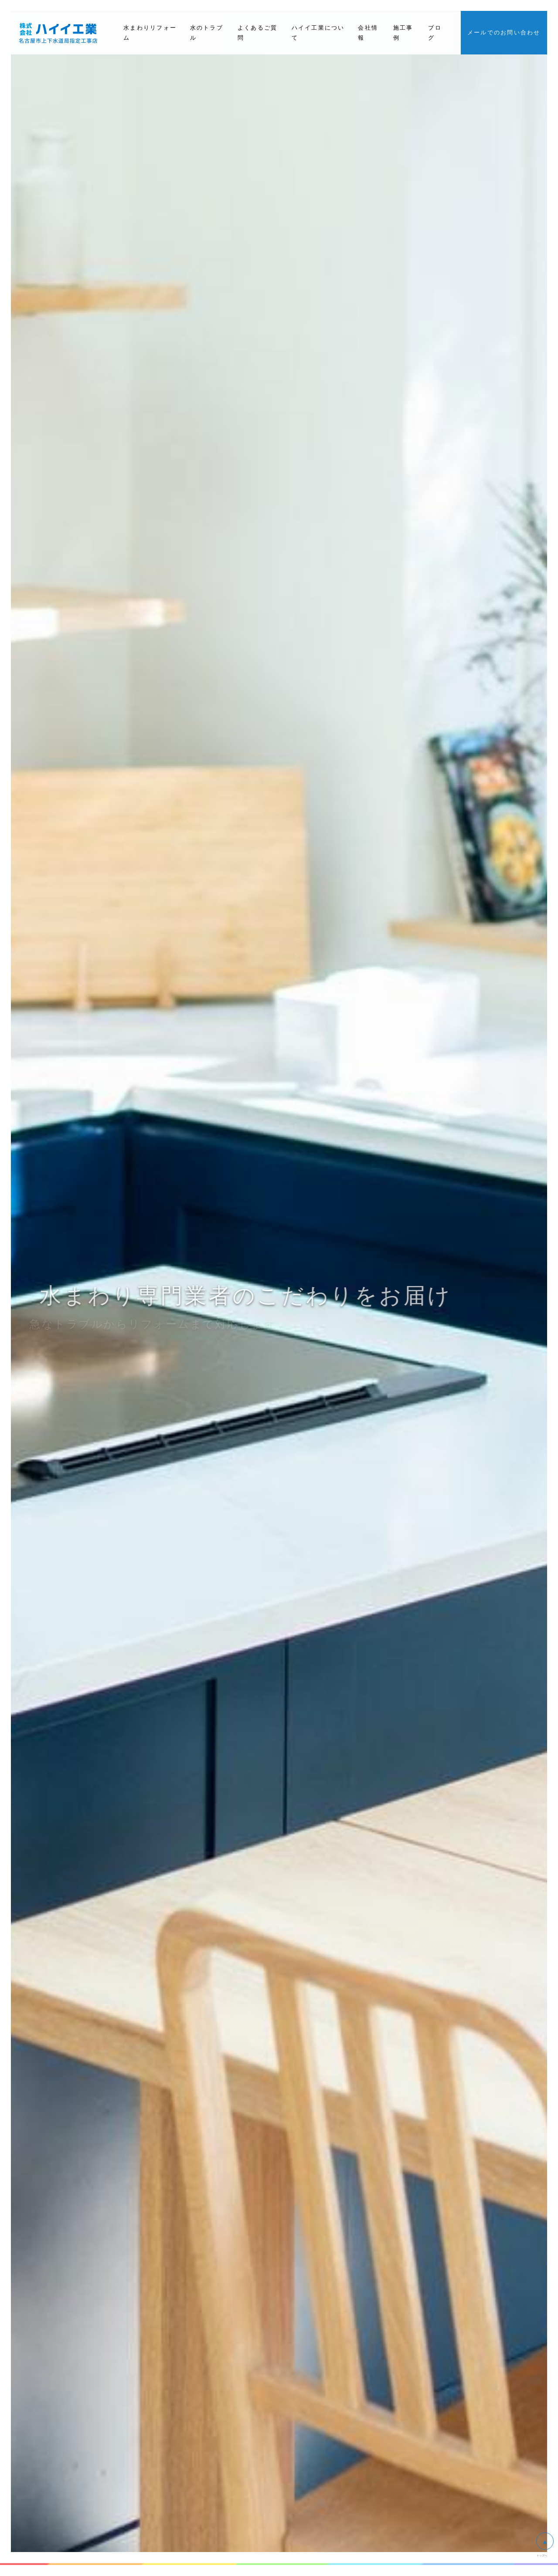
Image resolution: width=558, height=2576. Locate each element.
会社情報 (368, 32)
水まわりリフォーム (150, 32)
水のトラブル (206, 32)
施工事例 (403, 32)
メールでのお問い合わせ (504, 32)
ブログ (435, 32)
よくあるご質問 (258, 32)
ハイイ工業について (318, 32)
